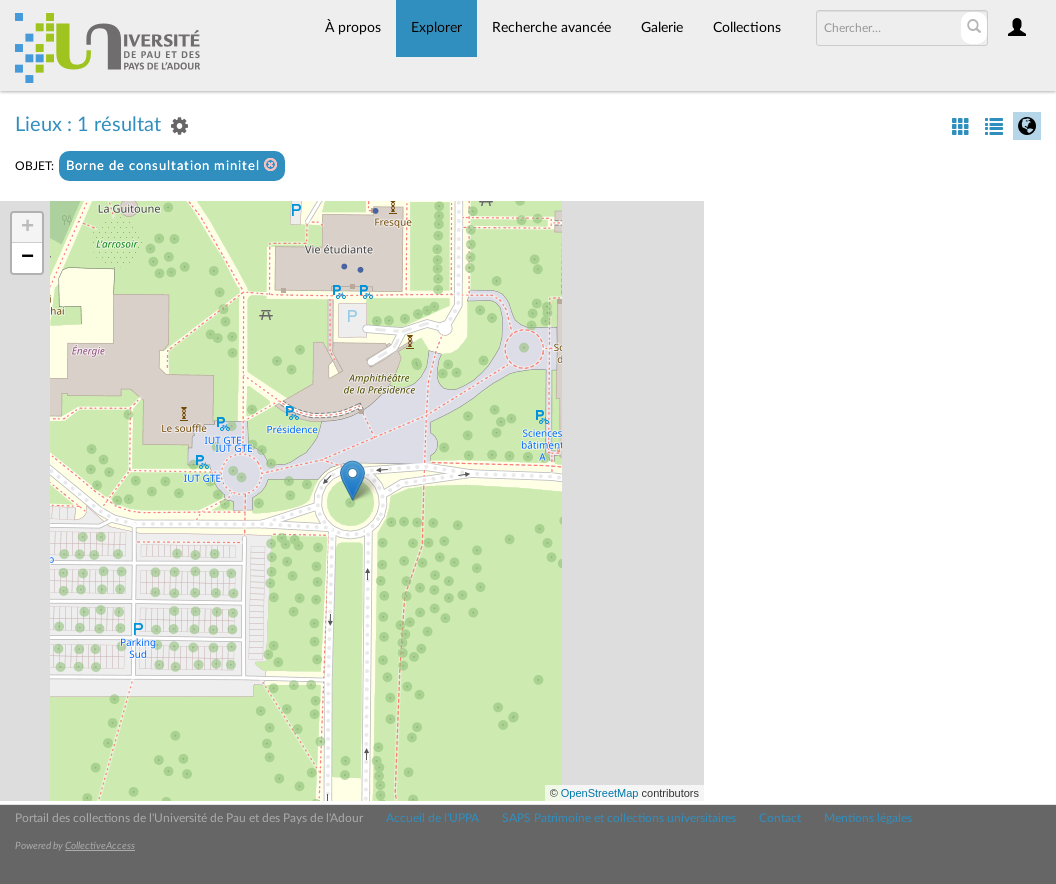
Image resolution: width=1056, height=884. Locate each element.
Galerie (662, 28)
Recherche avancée (551, 28)
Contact (780, 818)
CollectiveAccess (100, 846)
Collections (747, 28)
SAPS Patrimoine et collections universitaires (619, 818)
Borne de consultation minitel (172, 165)
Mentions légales (868, 818)
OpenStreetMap (600, 793)
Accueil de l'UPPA (432, 818)
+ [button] (27, 228)
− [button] (27, 258)
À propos (353, 28)
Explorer (436, 28)
